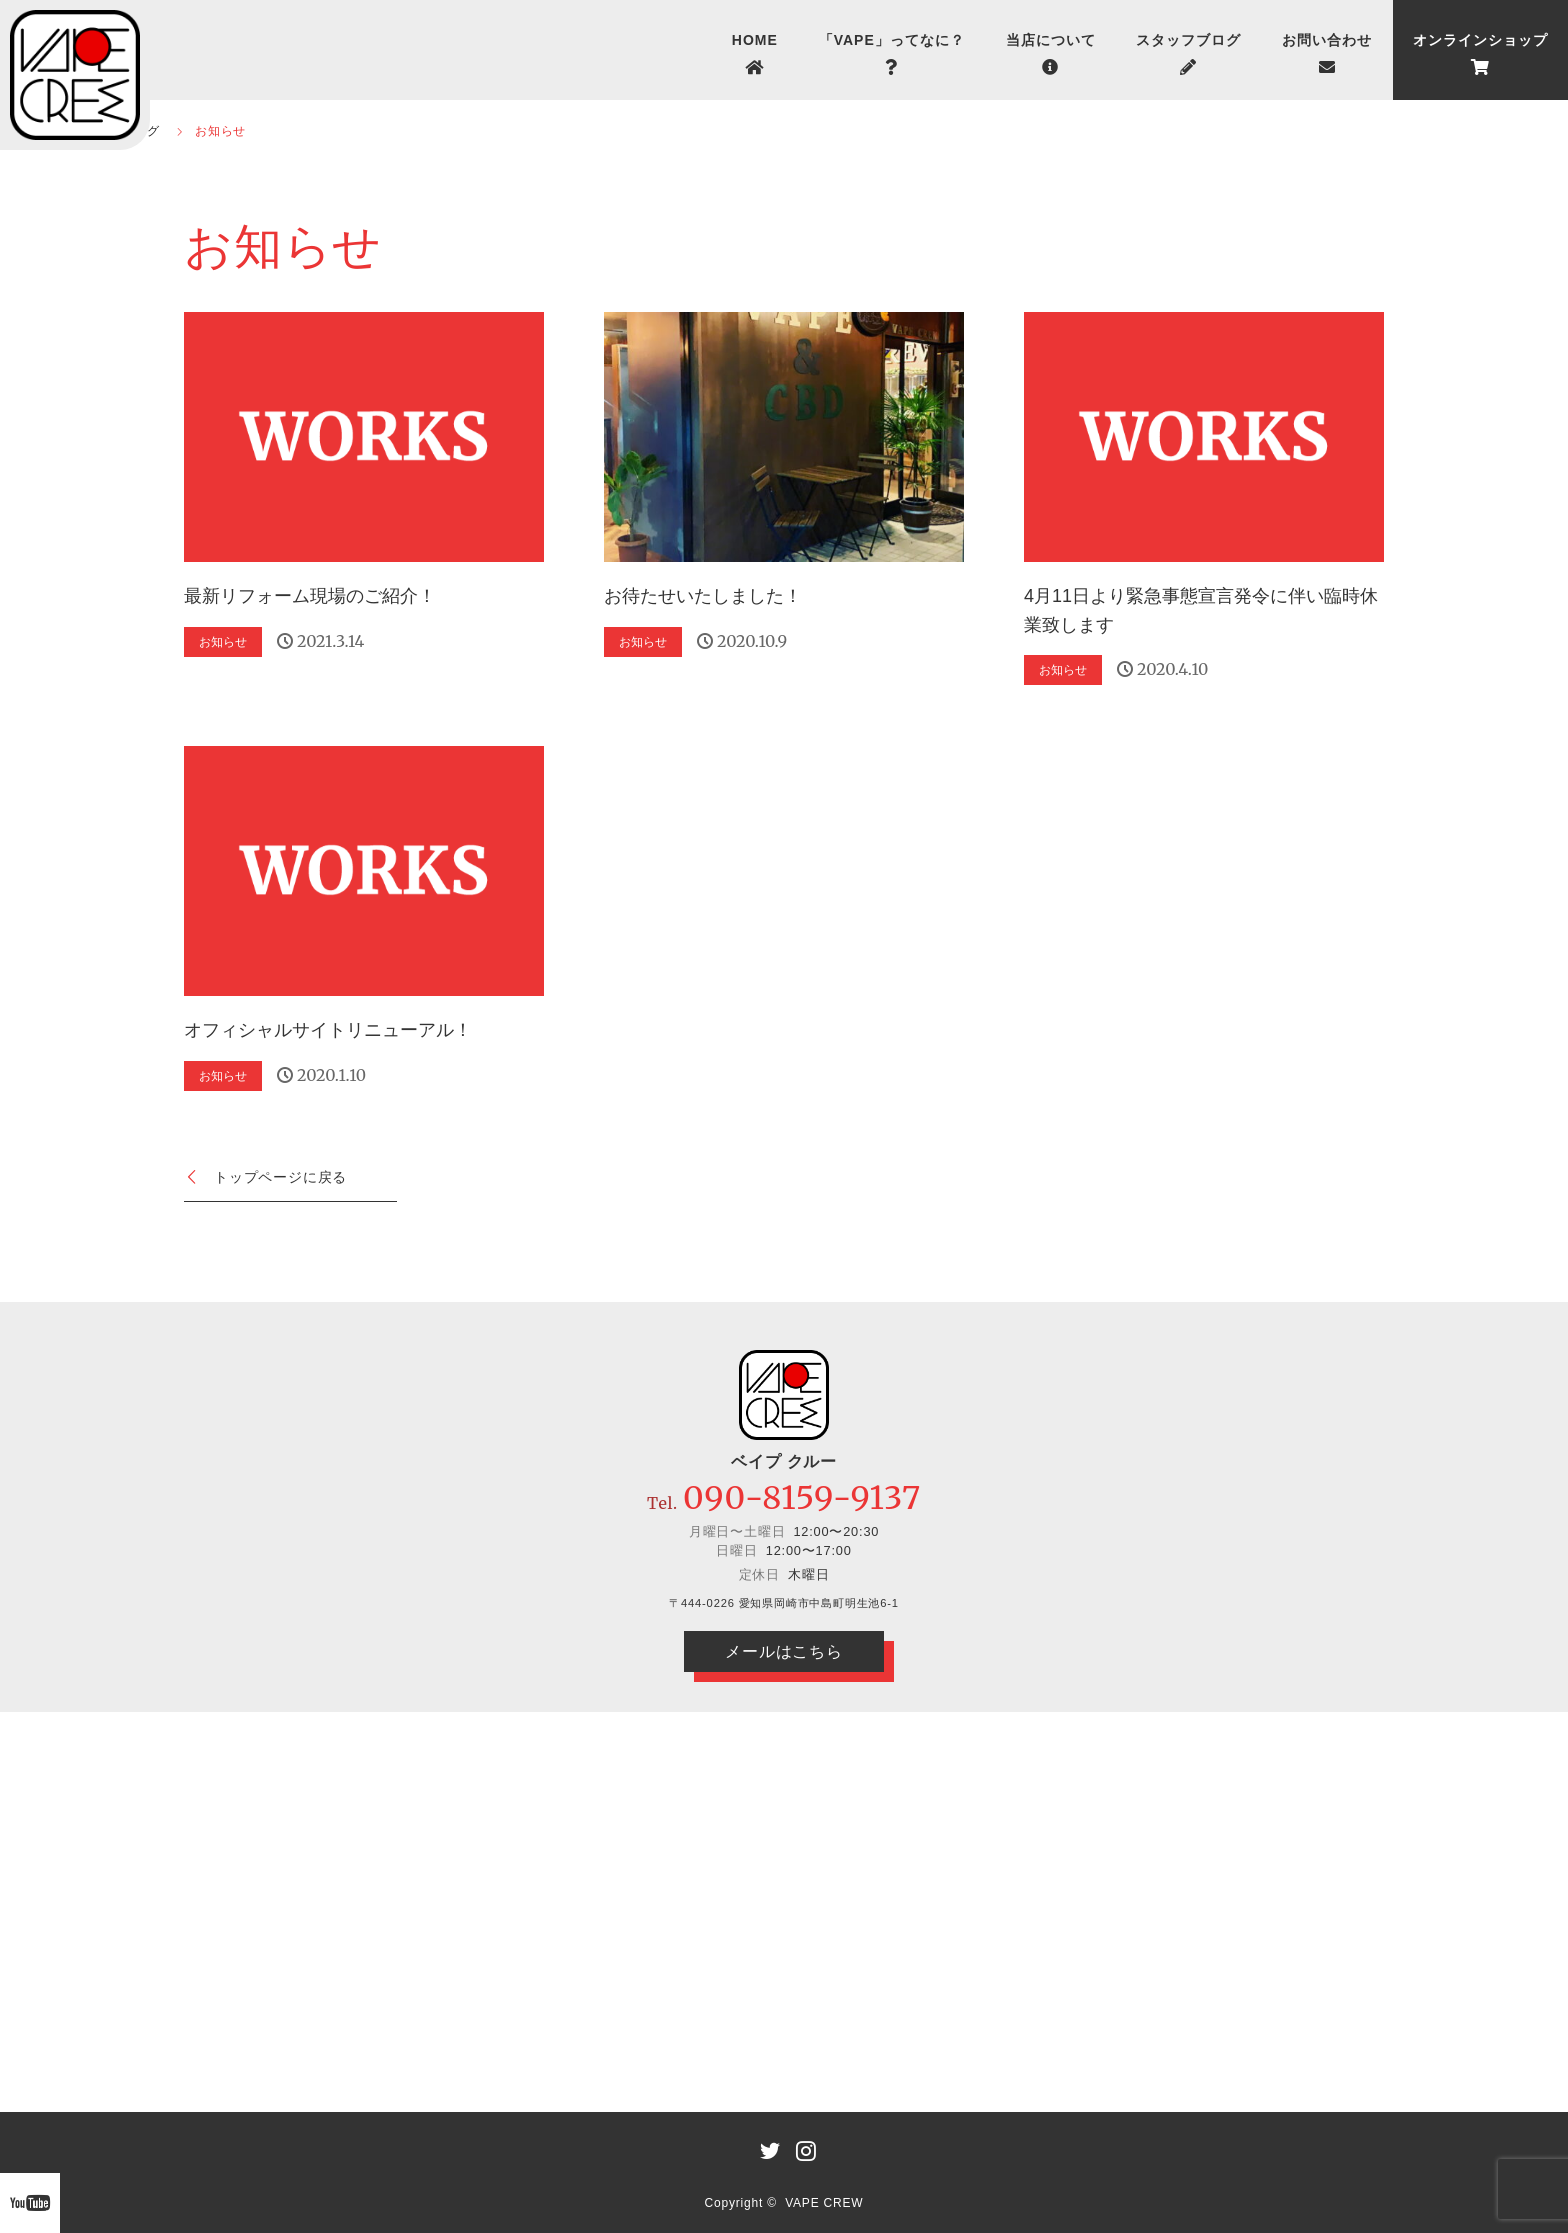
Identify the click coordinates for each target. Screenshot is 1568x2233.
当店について (1051, 40)
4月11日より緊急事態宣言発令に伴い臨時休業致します (1201, 610)
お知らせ (223, 642)
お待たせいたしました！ (703, 596)
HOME (755, 40)
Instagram (802, 2147)
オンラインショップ (1480, 40)
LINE (766, 2147)
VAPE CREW (824, 2203)
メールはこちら (784, 1651)
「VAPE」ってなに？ (892, 40)
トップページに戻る (280, 1177)
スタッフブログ (1188, 40)
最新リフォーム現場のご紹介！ (310, 596)
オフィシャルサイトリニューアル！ (328, 1030)
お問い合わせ (1327, 40)
